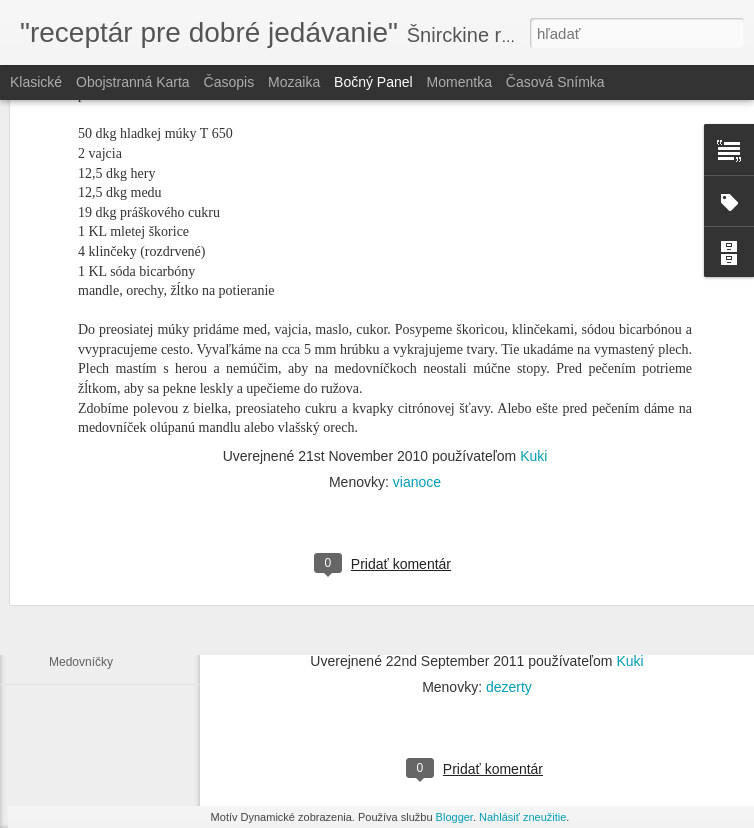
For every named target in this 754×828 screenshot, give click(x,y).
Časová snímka (555, 82)
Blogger (454, 817)
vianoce (417, 327)
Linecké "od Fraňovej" (107, 617)
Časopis (229, 82)
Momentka (459, 82)
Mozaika (294, 82)
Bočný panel (373, 82)
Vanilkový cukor (90, 527)
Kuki (533, 301)
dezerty (509, 687)
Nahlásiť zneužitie (522, 817)
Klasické (36, 82)
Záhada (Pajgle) (91, 572)
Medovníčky (81, 662)
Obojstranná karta (133, 82)
